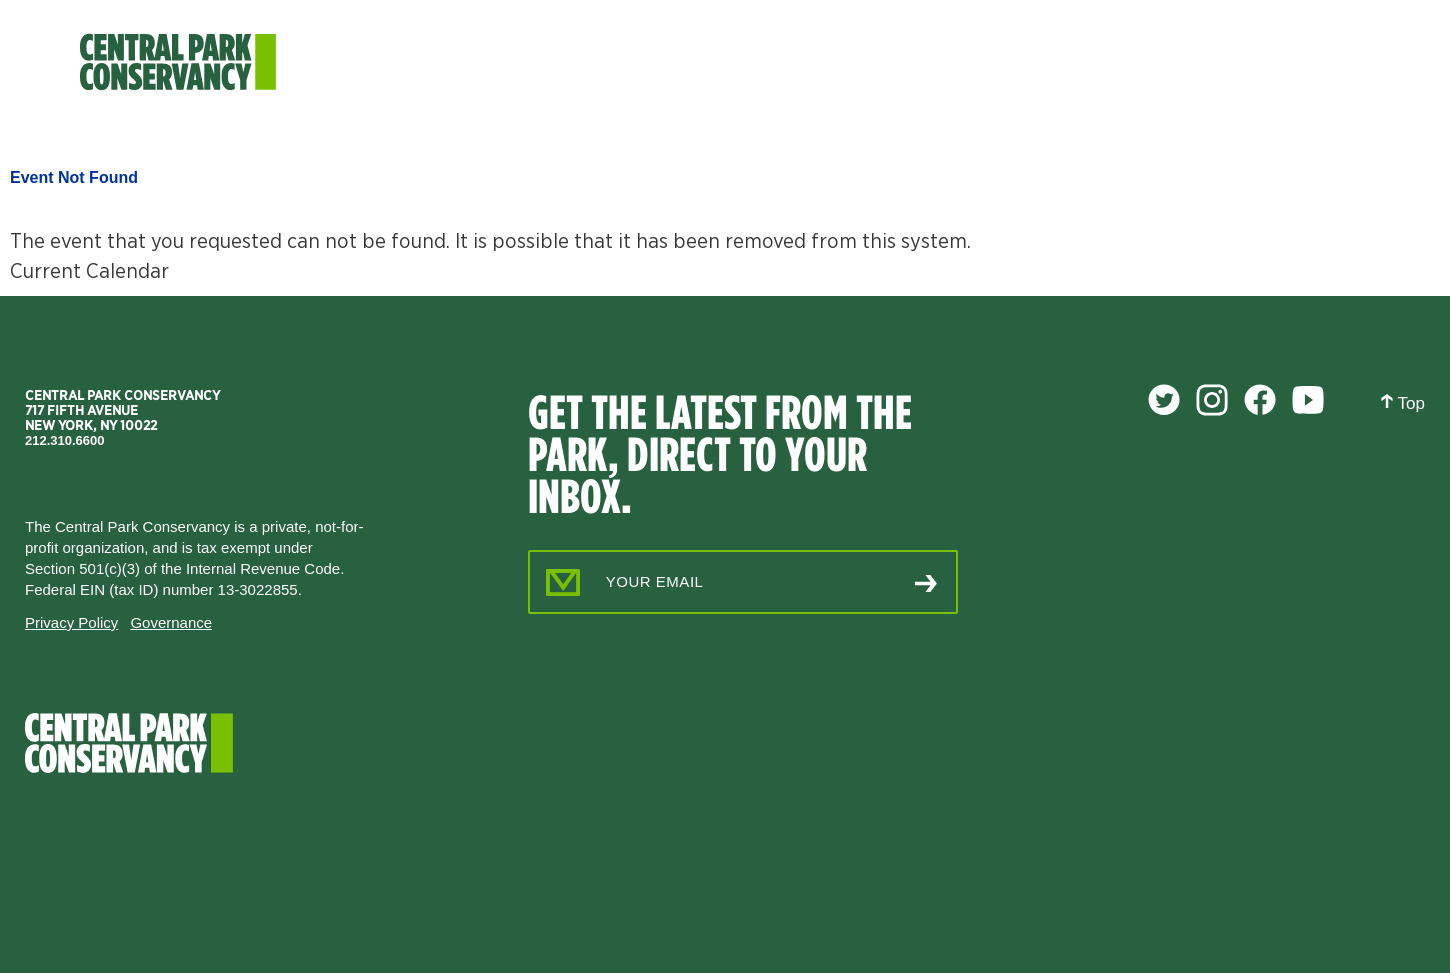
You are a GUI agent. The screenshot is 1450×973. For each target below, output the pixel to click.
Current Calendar (89, 270)
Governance (171, 622)
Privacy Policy (71, 622)
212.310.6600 (65, 440)
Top (1402, 403)
